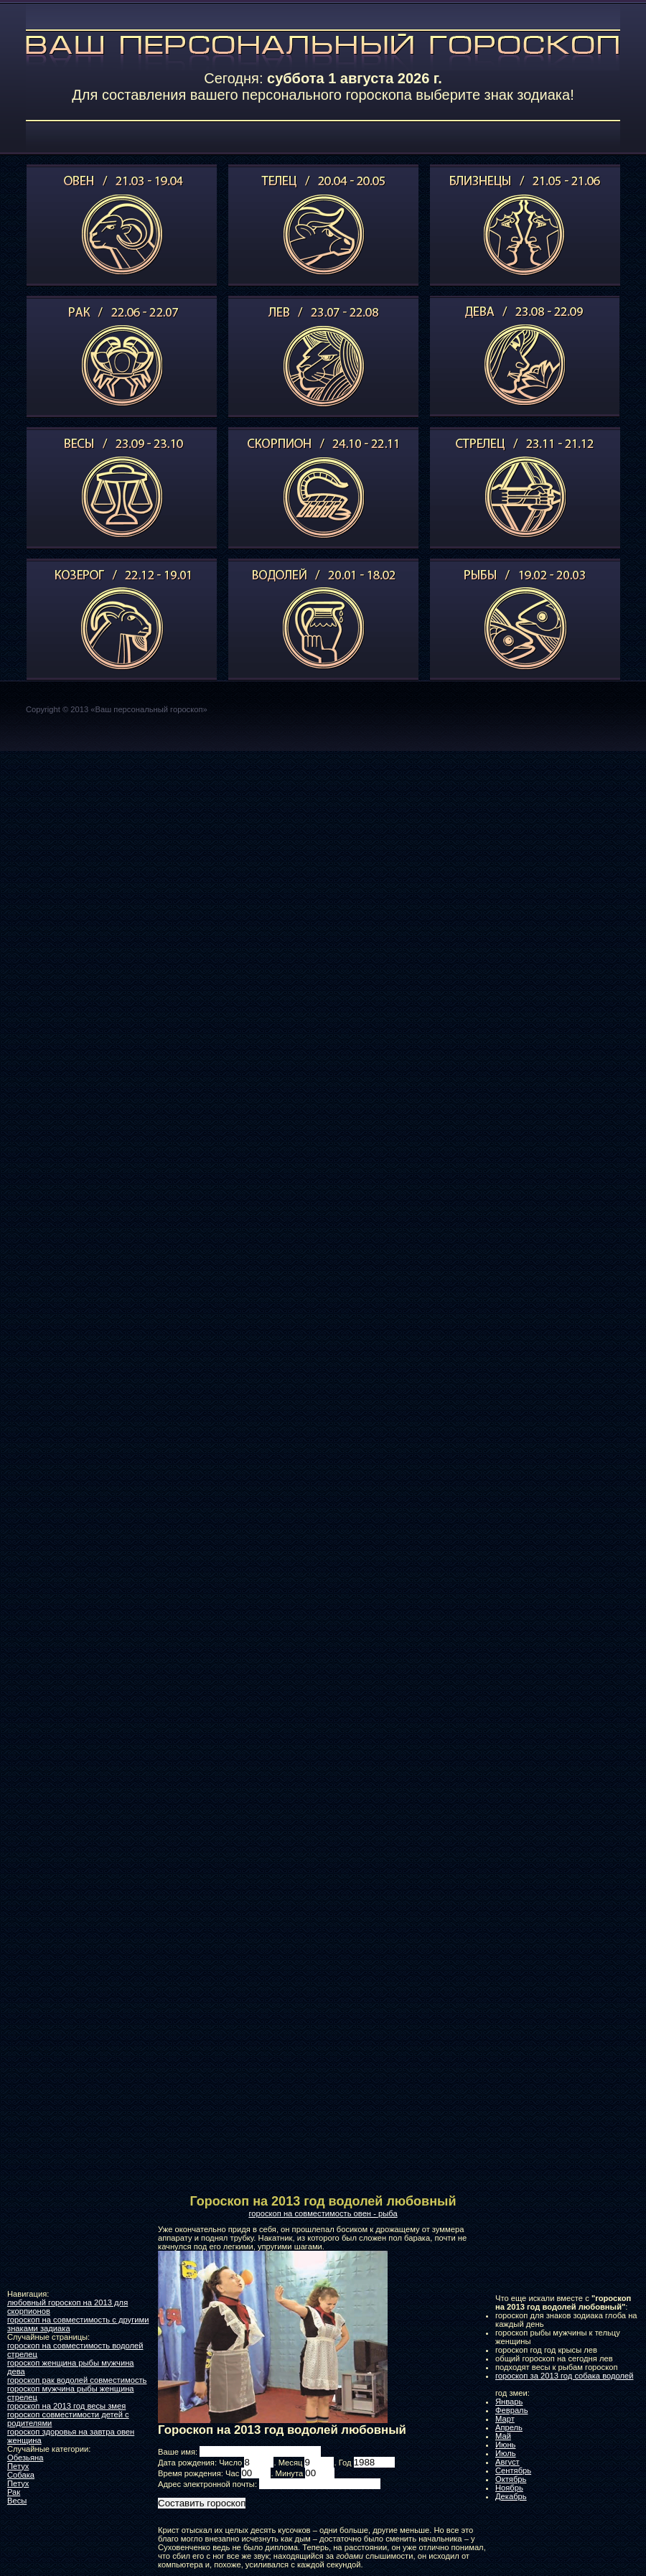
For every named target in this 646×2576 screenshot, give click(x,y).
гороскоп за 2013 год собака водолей (564, 2375)
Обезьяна (25, 2457)
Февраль (511, 2410)
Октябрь (510, 2479)
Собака (20, 2474)
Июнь (505, 2444)
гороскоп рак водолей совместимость (76, 2380)
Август (507, 2462)
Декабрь (511, 2496)
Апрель (509, 2427)
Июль (505, 2453)
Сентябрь (513, 2470)
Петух (18, 2466)
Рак (13, 2492)
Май (503, 2436)
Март (505, 2418)
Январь (509, 2401)
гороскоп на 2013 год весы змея (66, 2406)
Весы (17, 2500)
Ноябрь (509, 2487)
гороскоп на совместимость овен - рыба (322, 2213)
